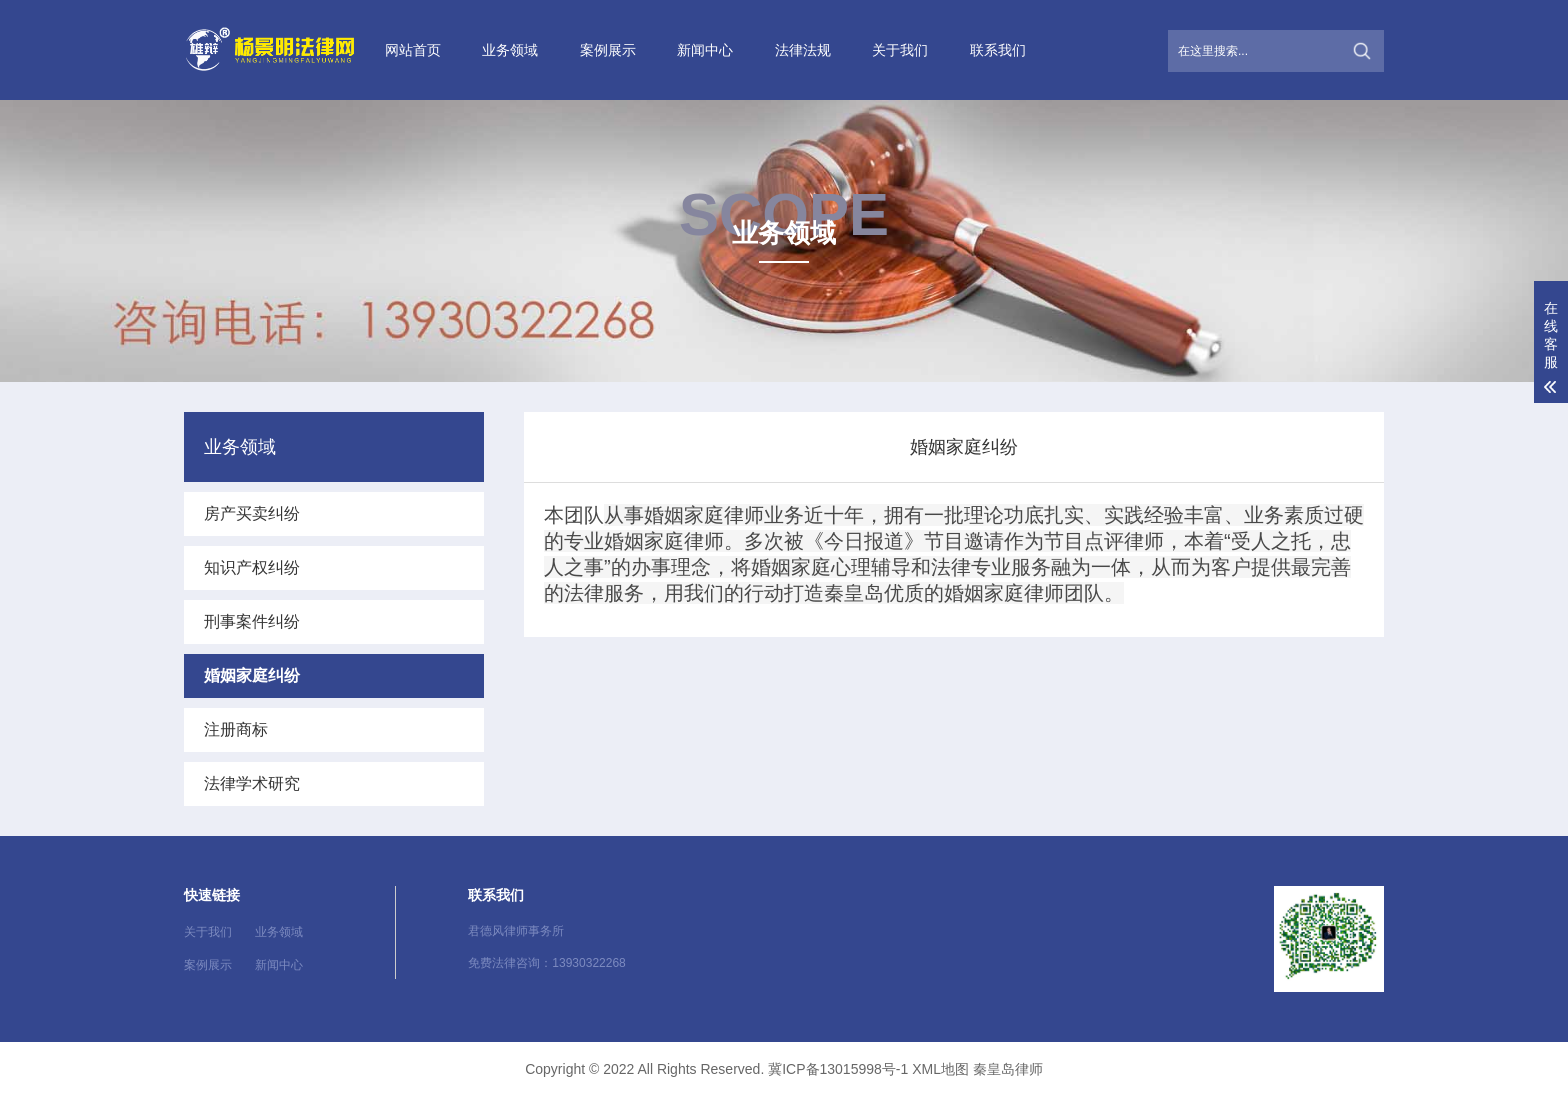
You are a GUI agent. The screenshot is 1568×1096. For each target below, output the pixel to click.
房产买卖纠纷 (252, 513)
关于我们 (900, 50)
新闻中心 (705, 50)
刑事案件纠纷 (252, 621)
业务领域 (510, 50)
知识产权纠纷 (252, 567)
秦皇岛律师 (1008, 1069)
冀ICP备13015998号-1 (838, 1069)
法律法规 (803, 50)
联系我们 (998, 50)
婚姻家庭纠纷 (252, 675)
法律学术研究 (252, 783)
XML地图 (940, 1069)
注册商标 (236, 729)
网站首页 (413, 50)
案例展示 (608, 50)
